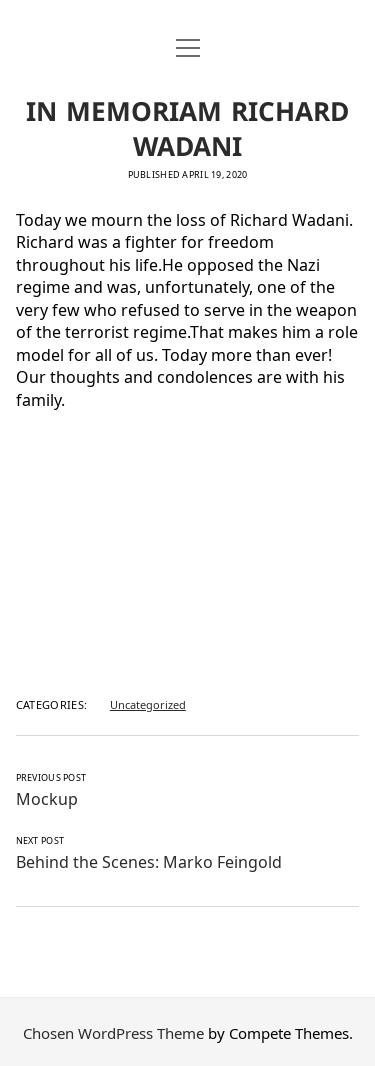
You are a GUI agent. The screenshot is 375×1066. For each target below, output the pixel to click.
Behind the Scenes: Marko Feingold (149, 860)
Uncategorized (148, 703)
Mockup (47, 797)
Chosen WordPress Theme (113, 1031)
